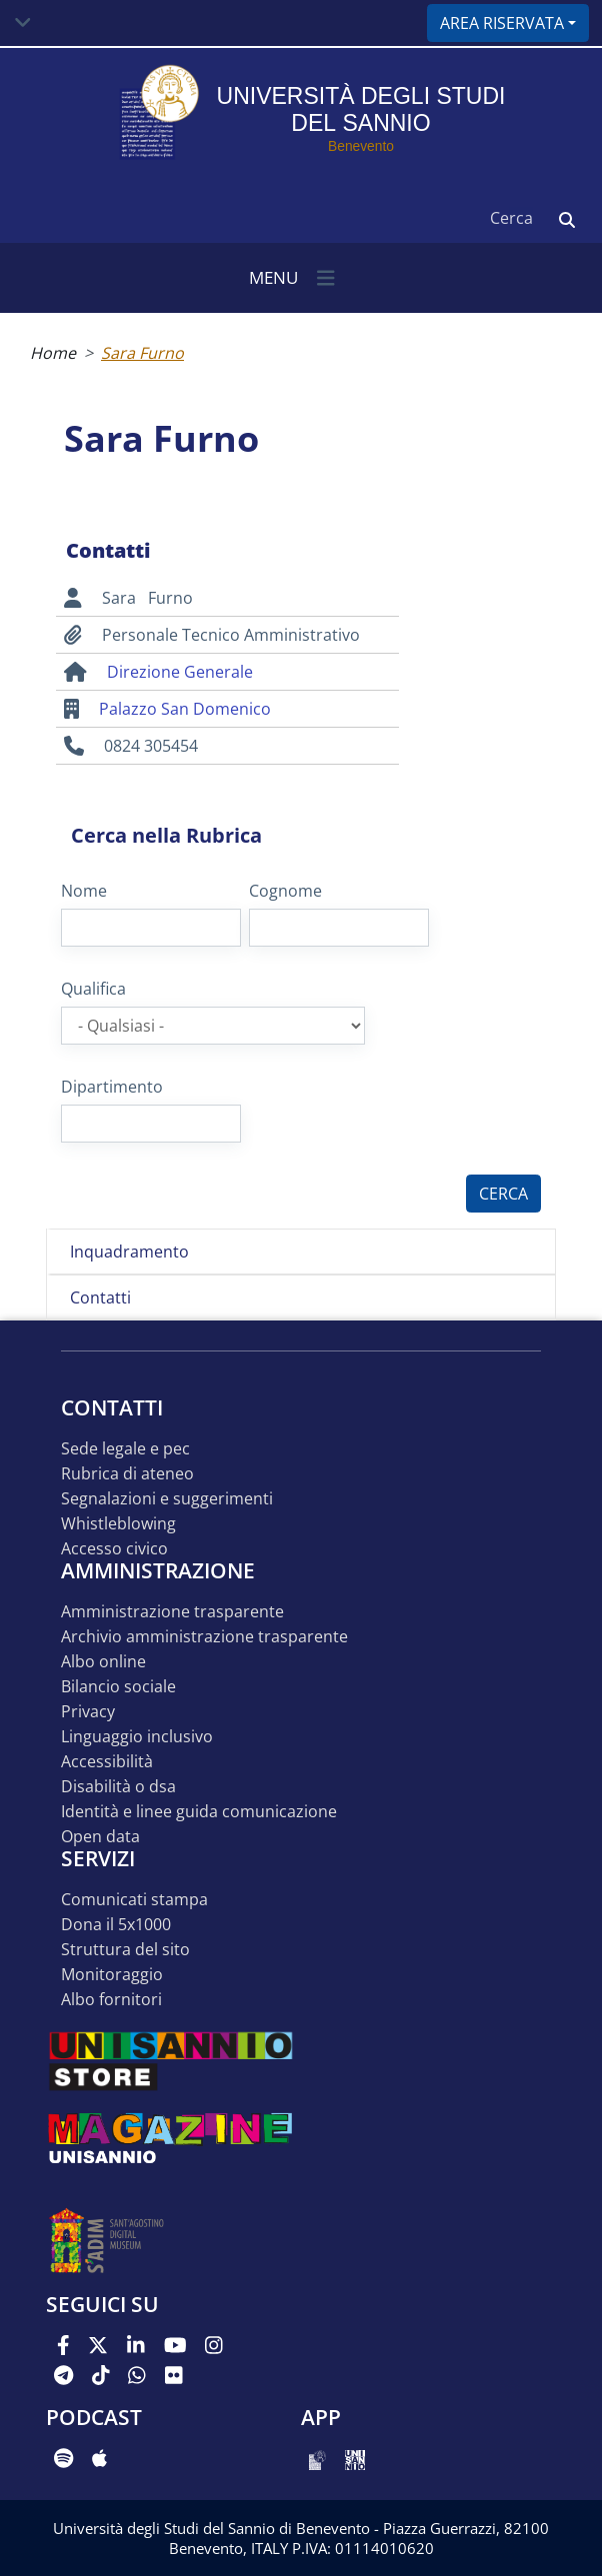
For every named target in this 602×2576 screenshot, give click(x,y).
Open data (100, 1836)
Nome (84, 891)
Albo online (103, 1661)
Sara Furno (142, 353)
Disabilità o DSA (118, 1786)
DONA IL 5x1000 (116, 1924)
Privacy (88, 1711)
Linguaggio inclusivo (137, 1736)
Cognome (285, 891)
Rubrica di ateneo (127, 1473)
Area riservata (502, 23)
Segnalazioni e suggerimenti (167, 1498)
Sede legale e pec (125, 1448)
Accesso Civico (114, 1548)
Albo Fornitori (111, 1999)
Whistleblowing (118, 1523)
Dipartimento (112, 1087)
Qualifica (93, 989)
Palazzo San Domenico (185, 709)
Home (53, 353)
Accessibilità (107, 1761)
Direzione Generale (180, 672)
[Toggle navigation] (23, 23)
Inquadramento (129, 1252)
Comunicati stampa (134, 1899)
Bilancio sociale (118, 1686)
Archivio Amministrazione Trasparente (204, 1636)
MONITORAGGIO (112, 1974)
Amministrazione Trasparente (172, 1611)
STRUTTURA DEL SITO (125, 1949)
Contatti (100, 1297)
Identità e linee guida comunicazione (199, 1811)
